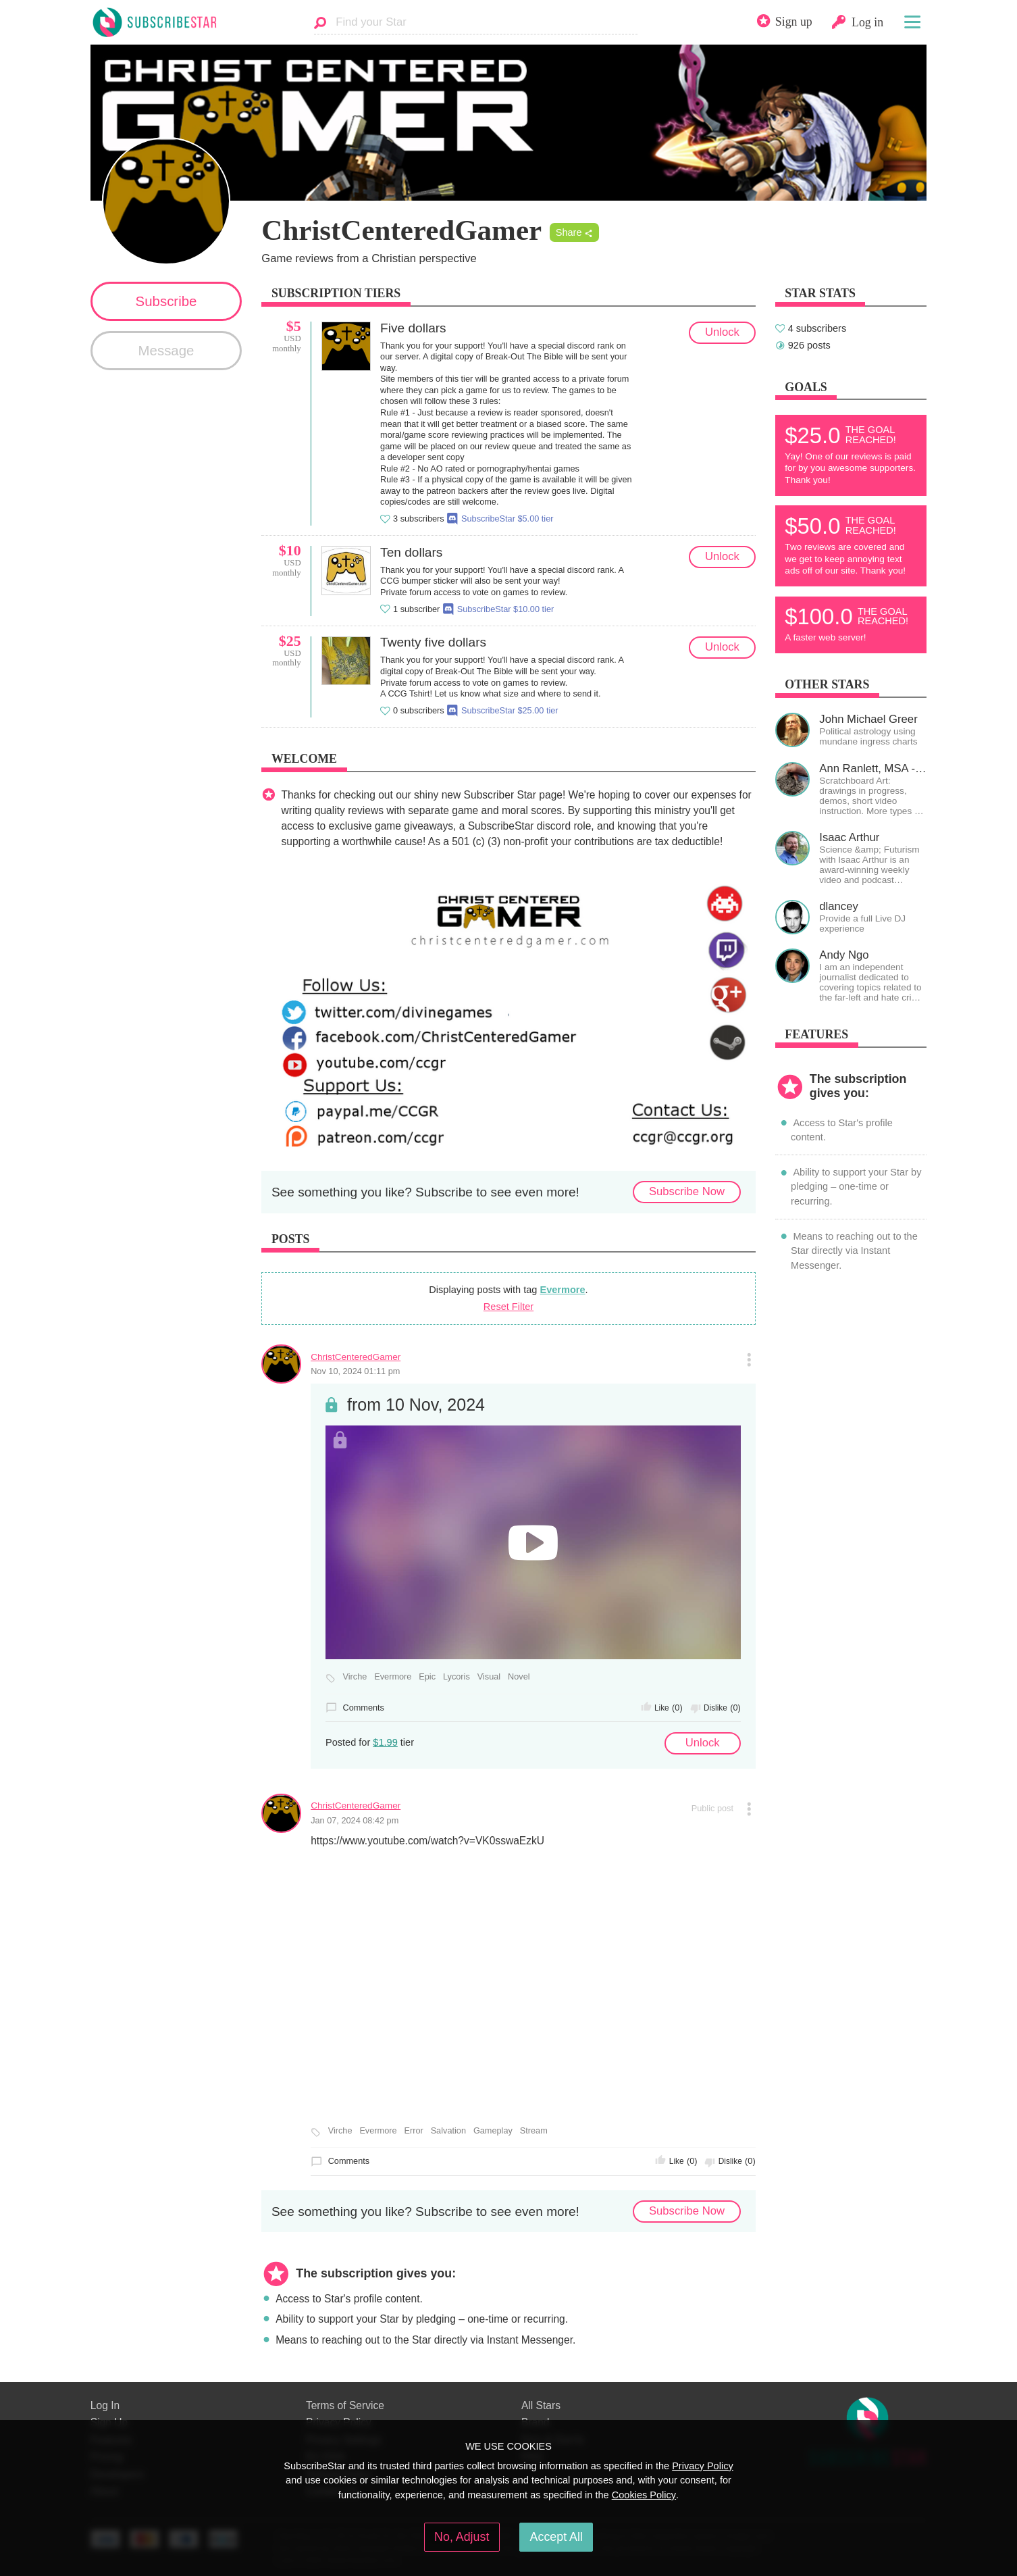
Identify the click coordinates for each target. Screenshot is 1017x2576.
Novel (519, 1677)
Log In (105, 2405)
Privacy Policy (702, 2465)
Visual (488, 1677)
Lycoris (456, 1677)
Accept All (556, 2537)
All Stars (540, 2405)
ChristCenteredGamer (355, 1357)
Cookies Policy (644, 2495)
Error (413, 2131)
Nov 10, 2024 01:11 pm (355, 1371)
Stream (534, 2131)
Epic (427, 1677)
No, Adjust (461, 2537)
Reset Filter (508, 1306)
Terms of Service (345, 2405)
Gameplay (493, 2131)
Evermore (562, 1289)
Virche (354, 1677)
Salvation (448, 2131)
